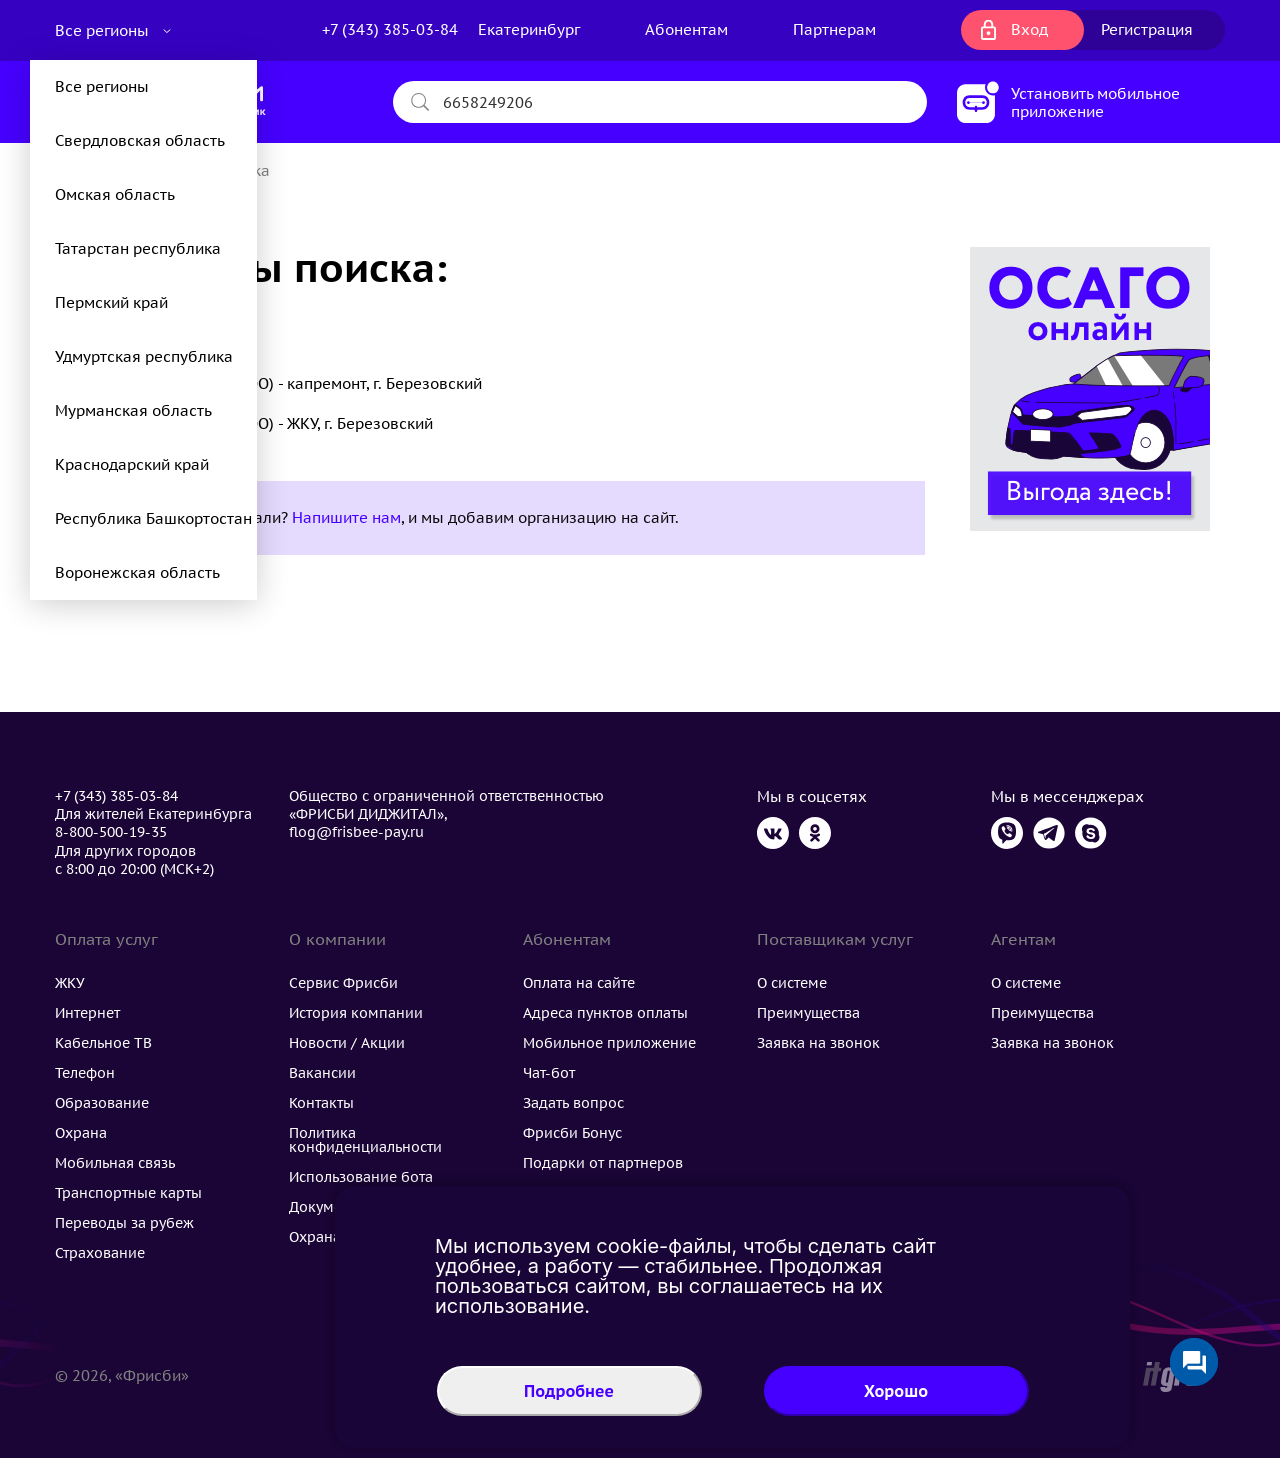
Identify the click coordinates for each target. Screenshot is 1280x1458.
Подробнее (569, 1391)
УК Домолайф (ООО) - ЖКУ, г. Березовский (279, 423)
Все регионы (104, 30)
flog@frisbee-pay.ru (356, 832)
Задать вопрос (573, 1103)
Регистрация (1147, 29)
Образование (102, 1103)
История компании (356, 1013)
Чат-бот (549, 1073)
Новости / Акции (347, 1043)
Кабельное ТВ (103, 1043)
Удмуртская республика (144, 356)
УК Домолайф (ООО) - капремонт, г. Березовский (303, 383)
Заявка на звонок (818, 1043)
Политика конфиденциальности (365, 1140)
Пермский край (111, 302)
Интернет (87, 1013)
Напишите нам (346, 517)
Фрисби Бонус (572, 1133)
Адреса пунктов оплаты (605, 1013)
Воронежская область (137, 572)
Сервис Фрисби (343, 983)
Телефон (85, 1073)
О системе (792, 983)
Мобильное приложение (609, 1043)
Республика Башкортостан (153, 518)
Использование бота (361, 1177)
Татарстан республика (138, 248)
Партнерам (834, 29)
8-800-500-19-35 (111, 832)
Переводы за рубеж (124, 1223)
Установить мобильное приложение (1095, 102)
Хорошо (896, 1391)
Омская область (115, 194)
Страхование (100, 1253)
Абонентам (686, 29)
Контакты (321, 1103)
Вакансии (322, 1073)
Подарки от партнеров (603, 1163)
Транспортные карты (128, 1193)
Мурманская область (133, 410)
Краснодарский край (132, 464)
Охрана (81, 1133)
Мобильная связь (115, 1163)
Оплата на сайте (579, 983)
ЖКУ (70, 983)
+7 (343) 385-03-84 (390, 29)
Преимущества (808, 1013)
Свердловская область (140, 140)
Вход (1029, 29)
